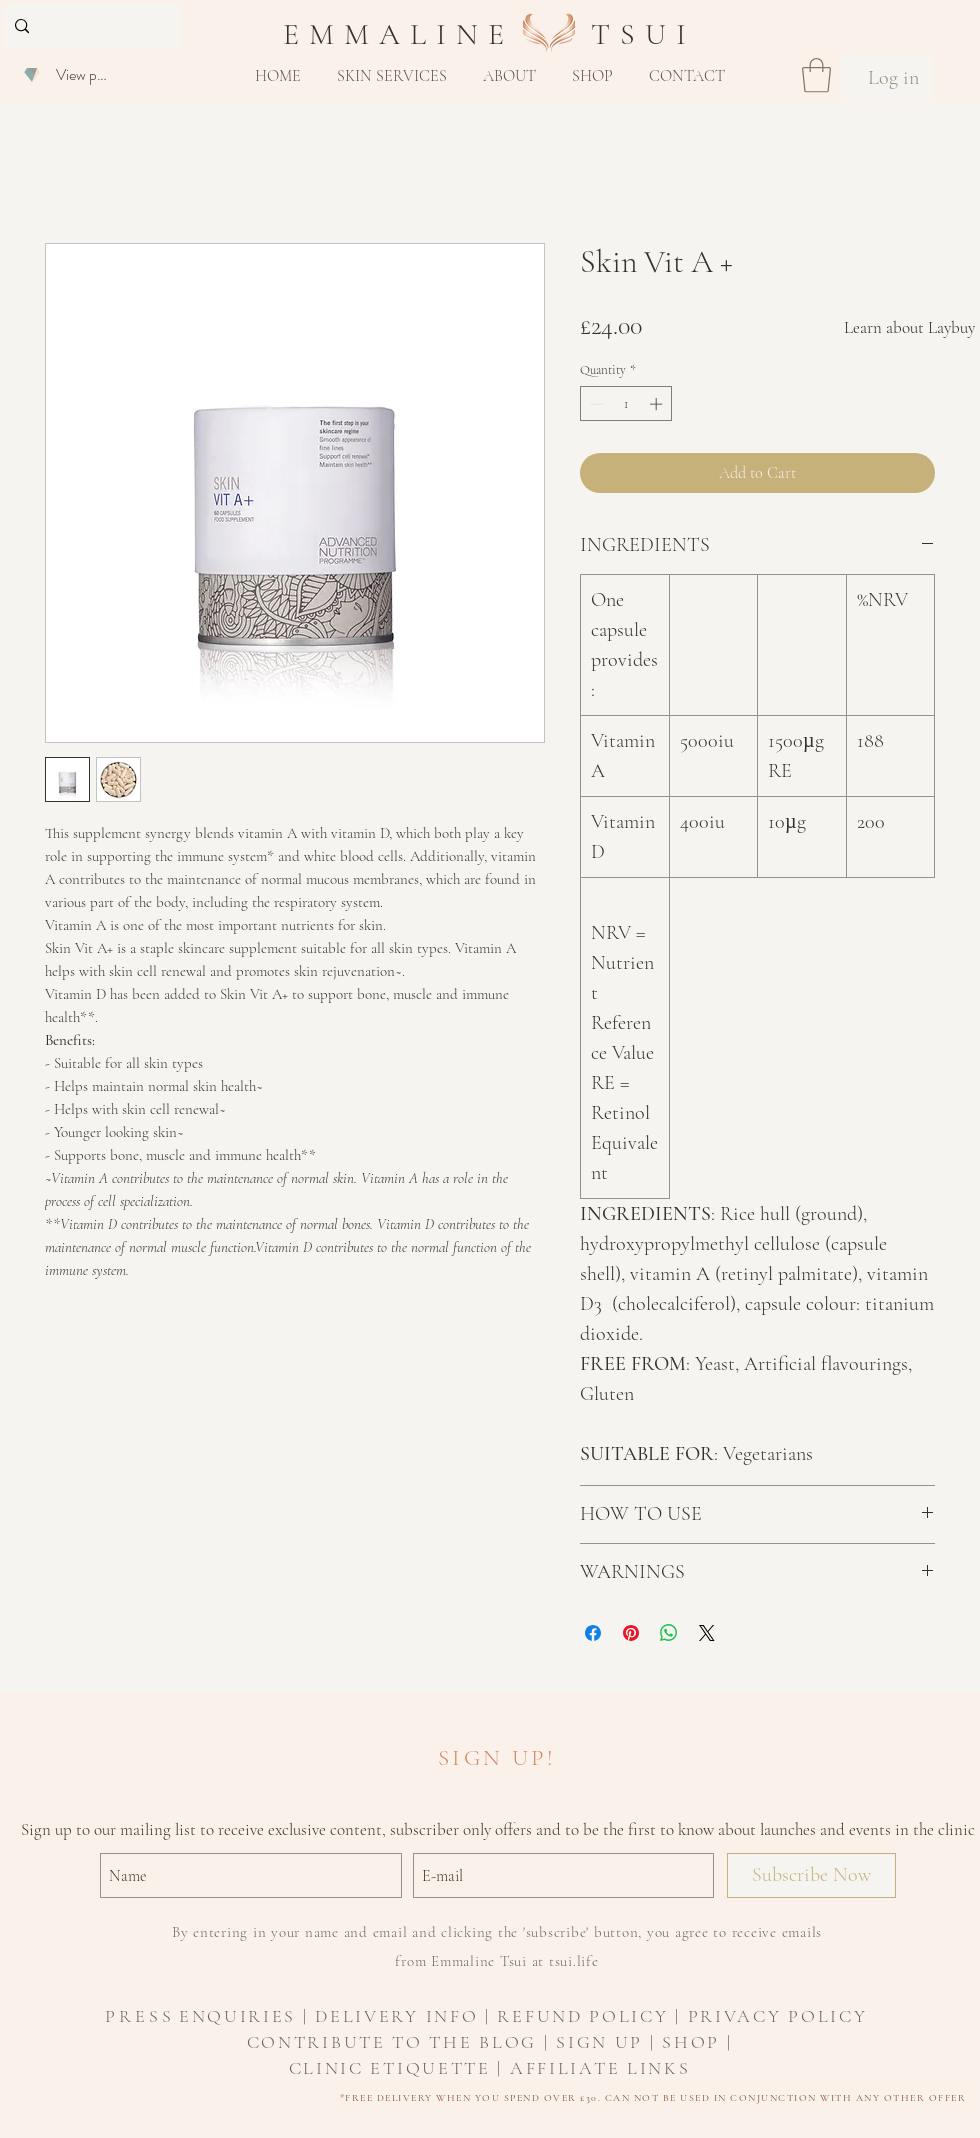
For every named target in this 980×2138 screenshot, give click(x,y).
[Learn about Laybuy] (909, 328)
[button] (392, 76)
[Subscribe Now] (811, 1875)
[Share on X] (707, 1633)
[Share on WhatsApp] (669, 1633)
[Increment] (658, 404)
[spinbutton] (626, 404)
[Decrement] (595, 404)
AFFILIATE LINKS (600, 2068)
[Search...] (90, 26)
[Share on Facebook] (593, 1633)
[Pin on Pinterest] (631, 1633)
